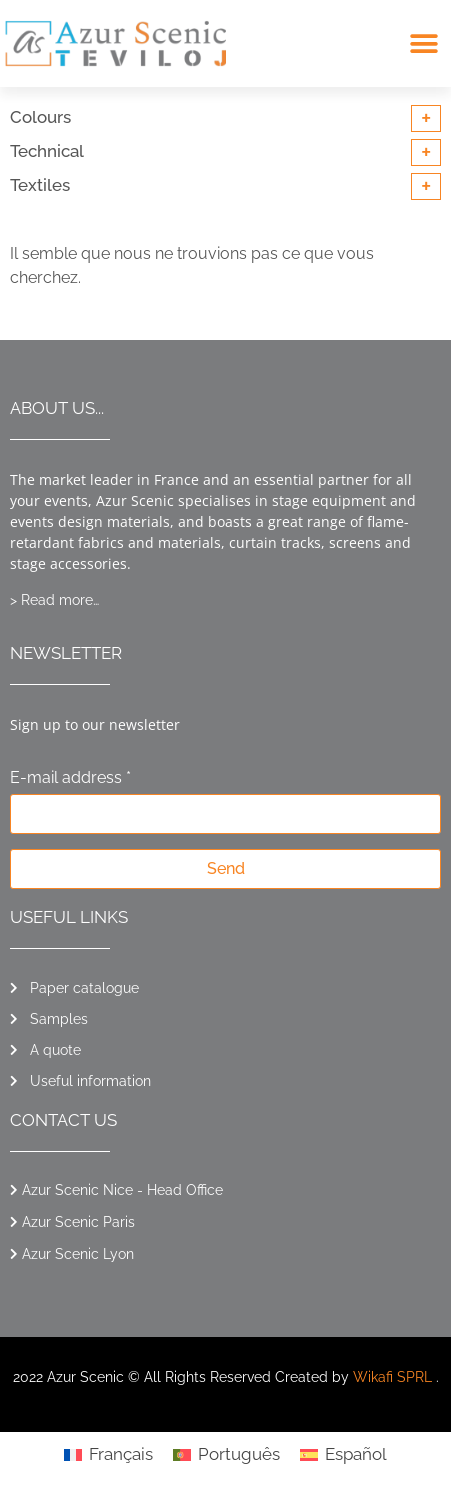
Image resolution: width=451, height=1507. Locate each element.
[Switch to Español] (343, 1454)
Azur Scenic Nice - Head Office (122, 1190)
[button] (423, 43)
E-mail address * (70, 778)
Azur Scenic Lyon (78, 1254)
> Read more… (54, 600)
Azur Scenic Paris (78, 1222)
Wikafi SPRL (392, 1377)
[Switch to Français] (108, 1454)
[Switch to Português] (226, 1454)
